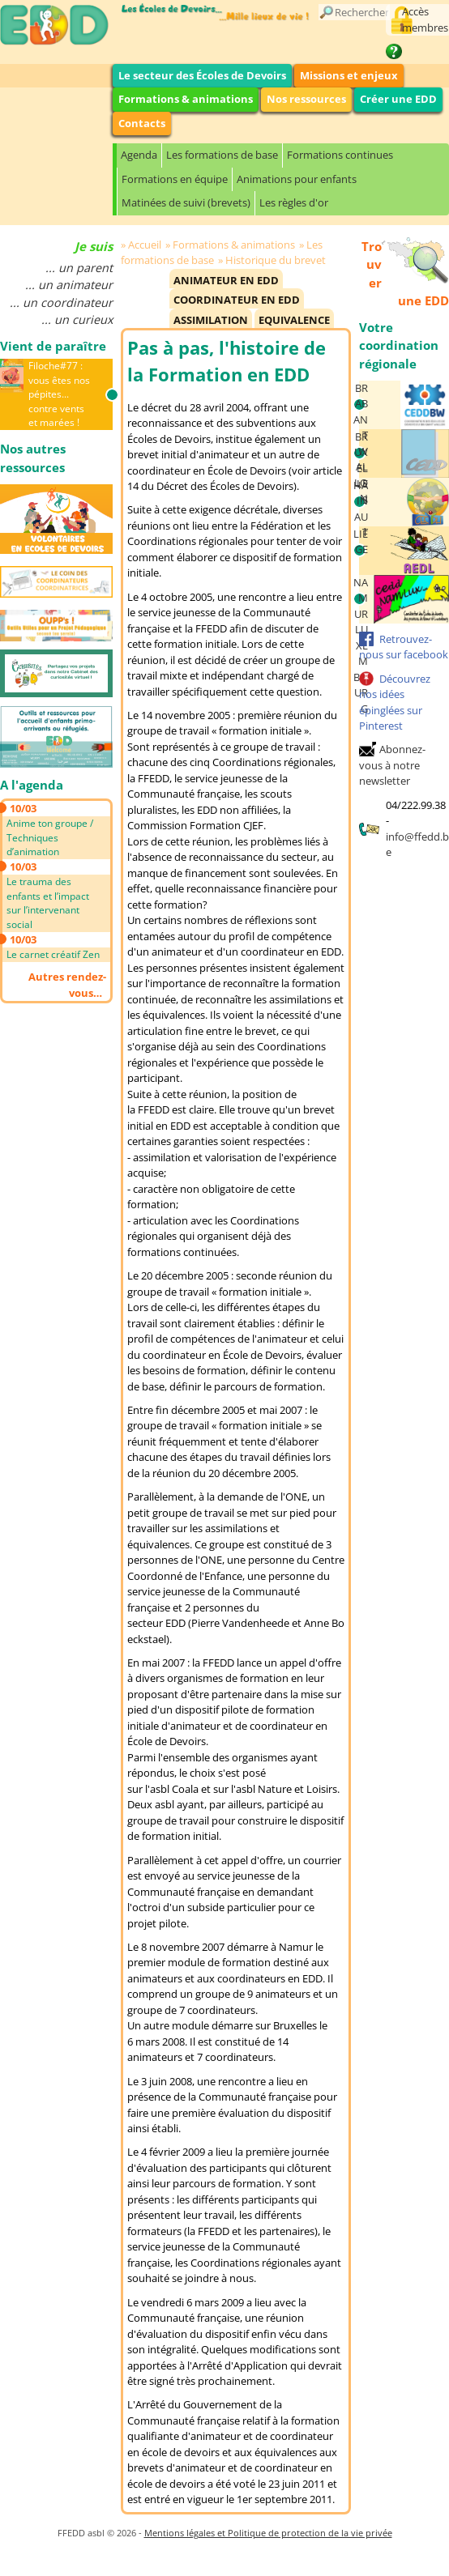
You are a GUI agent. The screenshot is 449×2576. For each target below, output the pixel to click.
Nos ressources (306, 99)
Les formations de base (222, 154)
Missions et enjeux (349, 75)
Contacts (141, 123)
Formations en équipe (175, 179)
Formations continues (340, 154)
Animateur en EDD (226, 280)
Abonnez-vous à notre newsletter (392, 765)
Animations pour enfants (297, 179)
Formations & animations (185, 99)
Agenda (139, 154)
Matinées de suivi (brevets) (186, 202)
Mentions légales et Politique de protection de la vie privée (268, 2533)
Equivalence (294, 320)
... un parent (79, 267)
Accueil (144, 244)
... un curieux (77, 319)
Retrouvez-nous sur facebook (403, 647)
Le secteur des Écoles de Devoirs (202, 75)
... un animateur (69, 284)
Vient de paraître (53, 346)
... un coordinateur (61, 302)
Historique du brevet (275, 260)
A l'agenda (31, 785)
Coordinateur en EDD (236, 299)
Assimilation (210, 320)
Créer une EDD (398, 99)
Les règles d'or (293, 202)
